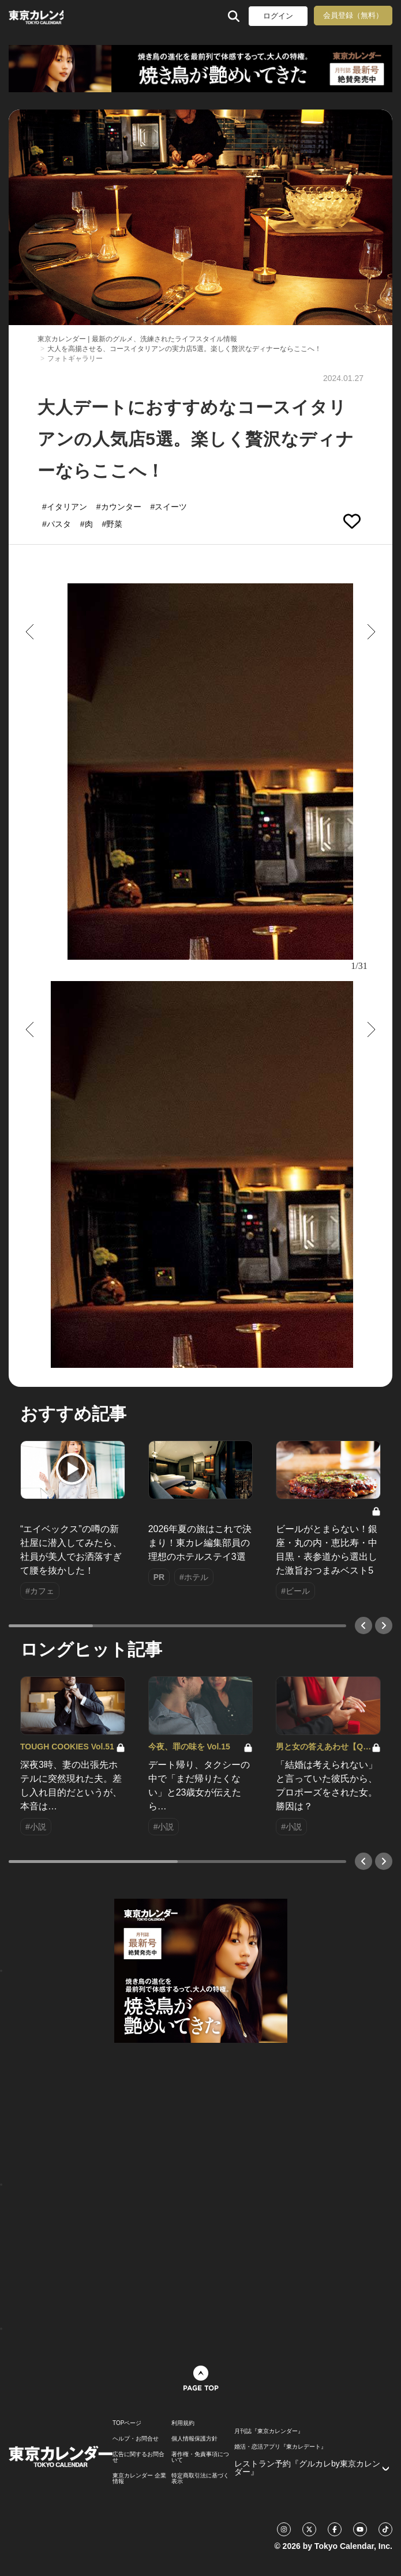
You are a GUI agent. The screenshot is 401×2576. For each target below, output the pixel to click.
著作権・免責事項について (200, 2457)
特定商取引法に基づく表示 (200, 2478)
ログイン (278, 16)
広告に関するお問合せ (138, 2457)
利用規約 (182, 2423)
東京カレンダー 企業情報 (139, 2478)
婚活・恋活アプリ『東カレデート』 (280, 2447)
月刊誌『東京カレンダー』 (268, 2431)
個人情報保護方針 (194, 2439)
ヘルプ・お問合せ (136, 2439)
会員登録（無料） (353, 15)
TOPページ (127, 2423)
